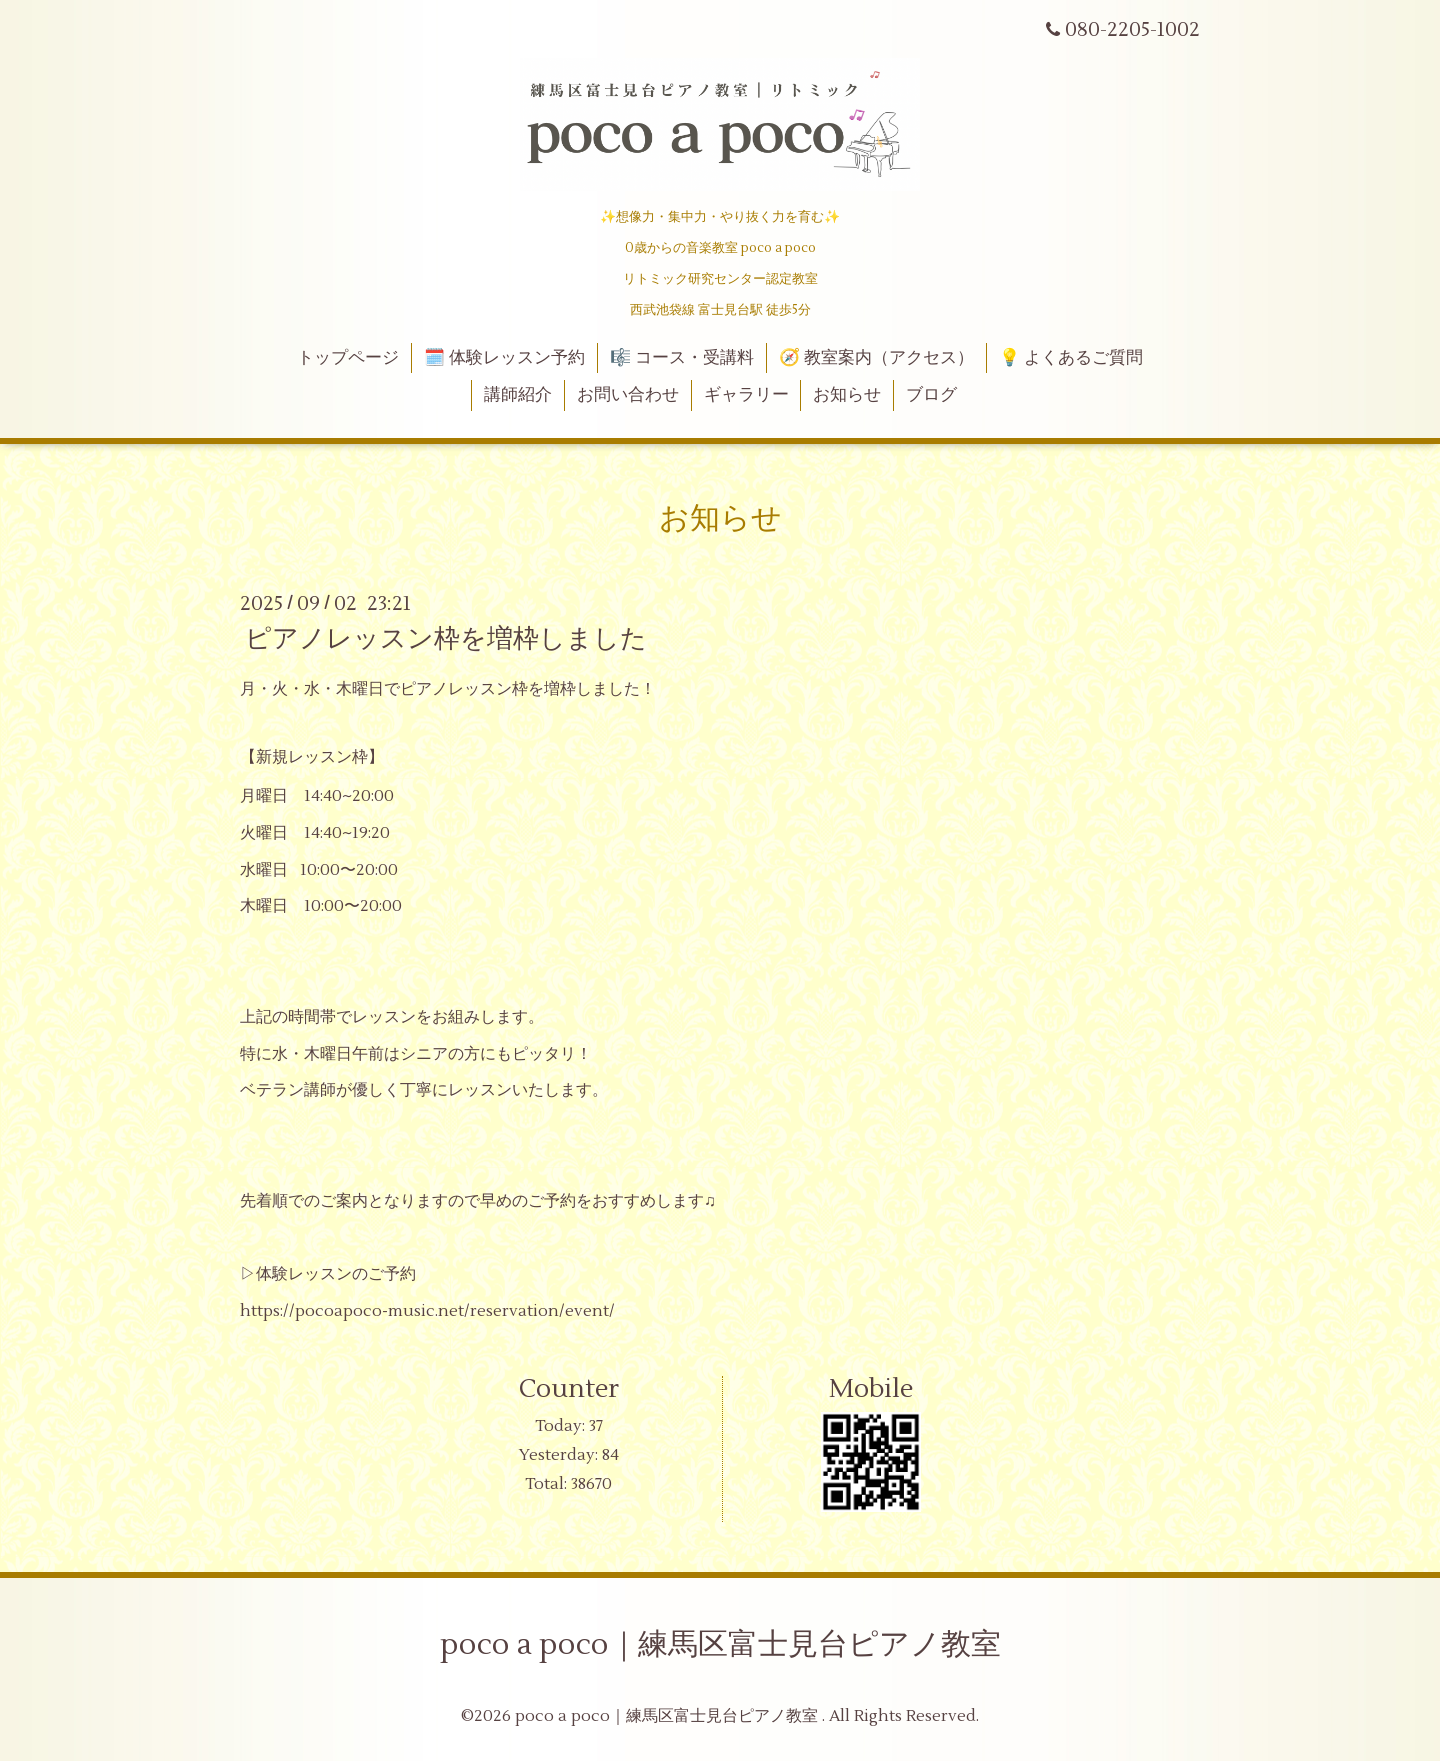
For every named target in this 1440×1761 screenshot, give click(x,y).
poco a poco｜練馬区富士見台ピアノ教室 (720, 1644)
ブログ (931, 395)
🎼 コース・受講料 (682, 358)
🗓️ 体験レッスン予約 (504, 358)
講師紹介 (518, 395)
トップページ (348, 358)
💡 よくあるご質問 (1071, 358)
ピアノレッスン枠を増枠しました (446, 639)
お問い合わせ (628, 395)
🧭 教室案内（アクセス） (876, 358)
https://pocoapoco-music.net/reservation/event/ (427, 1311)
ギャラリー (746, 395)
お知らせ (847, 395)
